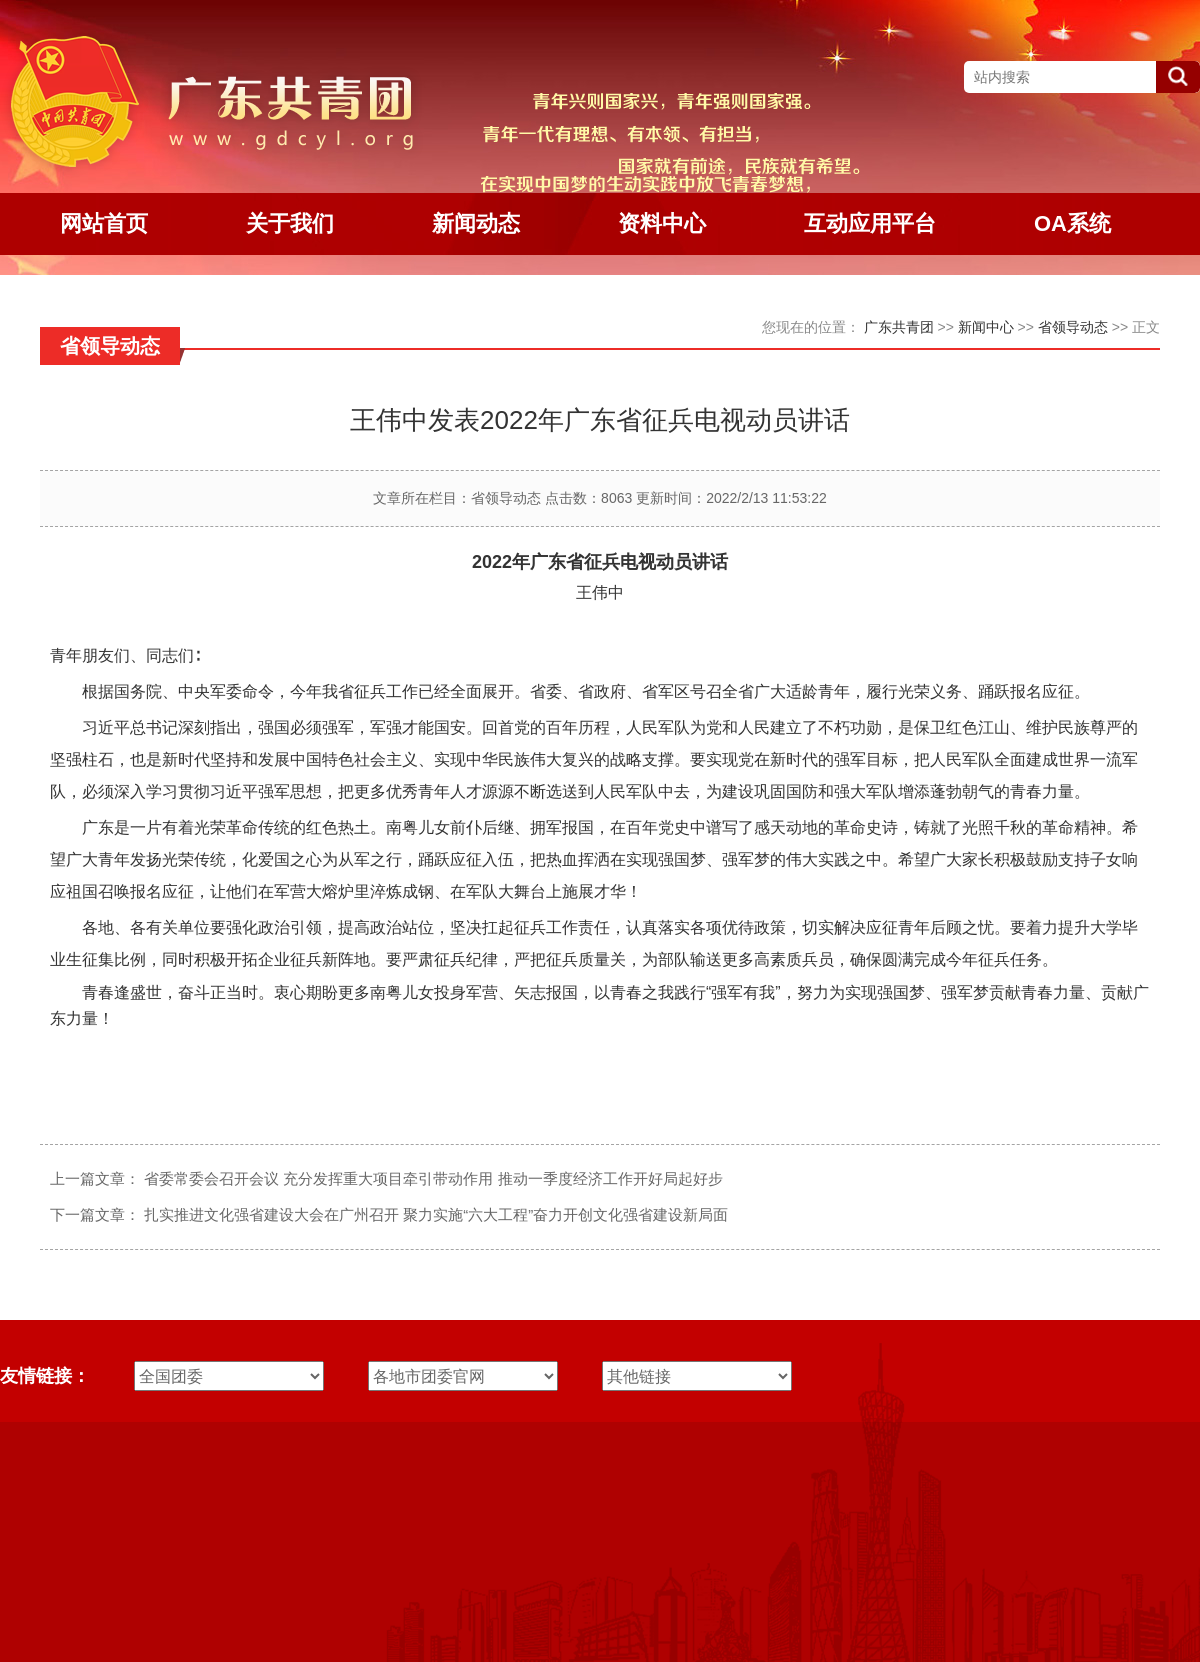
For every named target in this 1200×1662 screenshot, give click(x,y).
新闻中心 (986, 327)
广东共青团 (899, 327)
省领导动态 (1073, 327)
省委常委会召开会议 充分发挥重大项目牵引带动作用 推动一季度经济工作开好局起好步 (433, 1178)
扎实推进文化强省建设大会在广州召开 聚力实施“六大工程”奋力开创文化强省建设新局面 (436, 1214)
